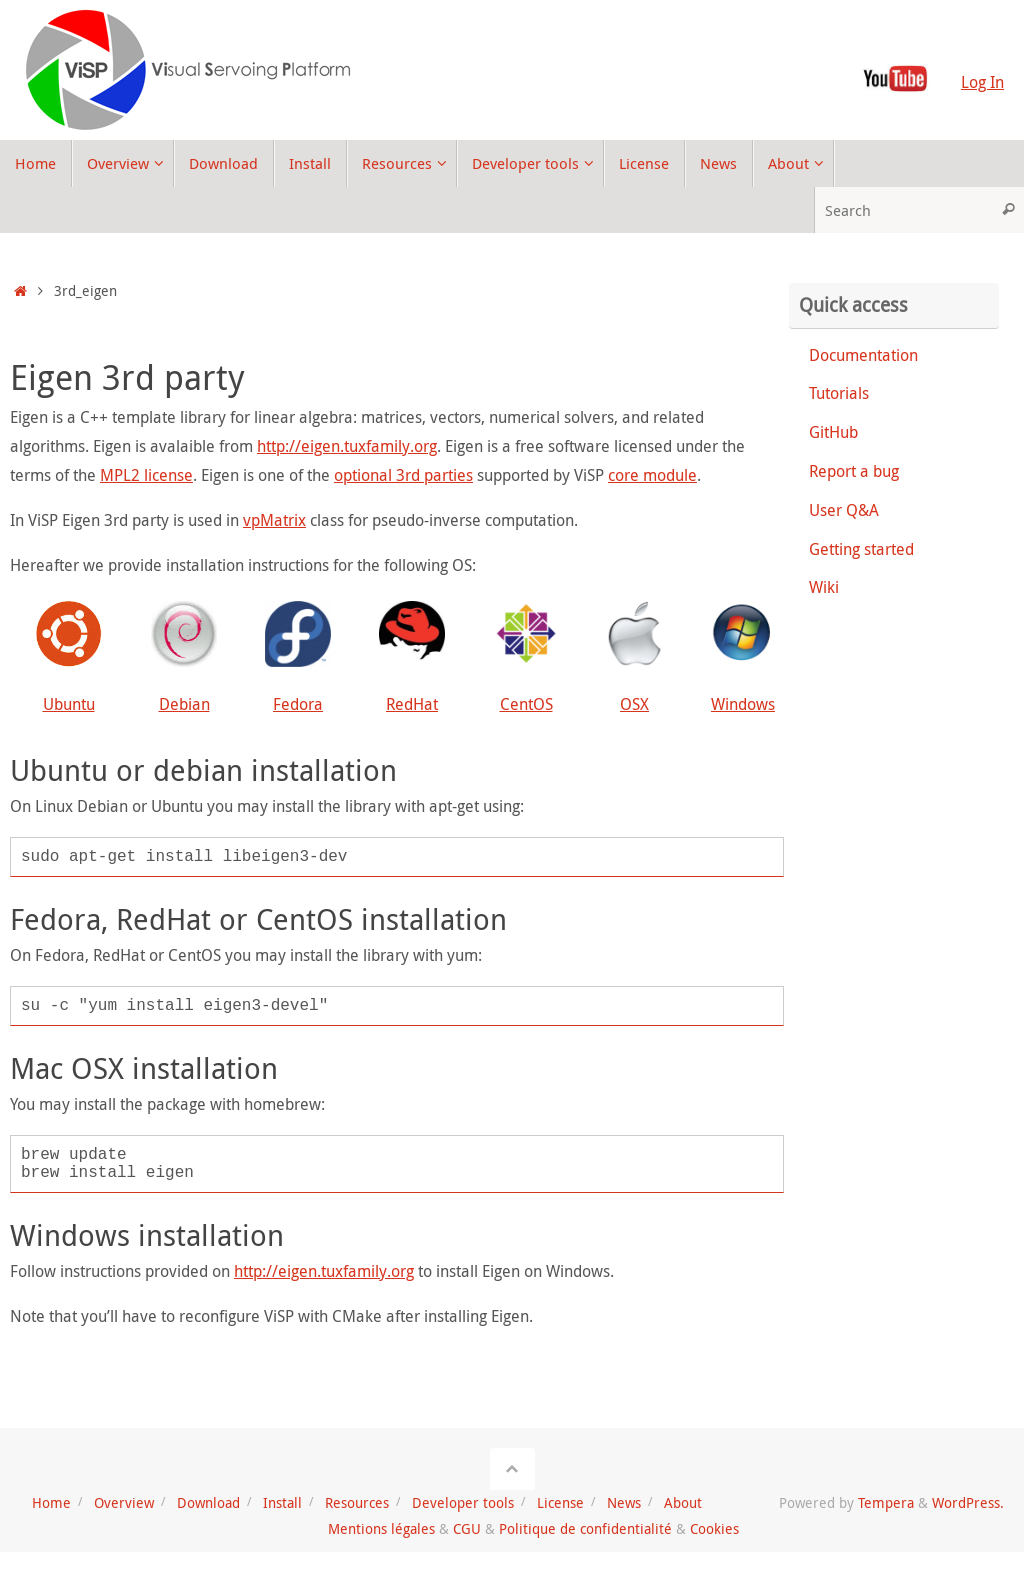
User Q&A (844, 510)
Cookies (714, 1528)
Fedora (298, 704)
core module (652, 475)
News (624, 1502)
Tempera (886, 1502)
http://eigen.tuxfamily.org (347, 446)
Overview (124, 1502)
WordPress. (968, 1502)
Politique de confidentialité (585, 1528)
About (683, 1502)
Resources (357, 1502)
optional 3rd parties (403, 475)
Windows (743, 704)
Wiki (824, 587)
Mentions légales (381, 1528)
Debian (184, 704)
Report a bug (854, 471)
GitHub (833, 432)
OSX (634, 704)
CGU (467, 1528)
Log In (982, 82)
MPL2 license (146, 475)
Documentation (863, 355)
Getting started (861, 549)
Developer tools (463, 1502)
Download (208, 1502)
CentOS (526, 704)
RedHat (412, 704)
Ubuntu (69, 704)
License (560, 1502)
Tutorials (839, 393)
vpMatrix (274, 520)
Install (282, 1502)
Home (51, 1502)
